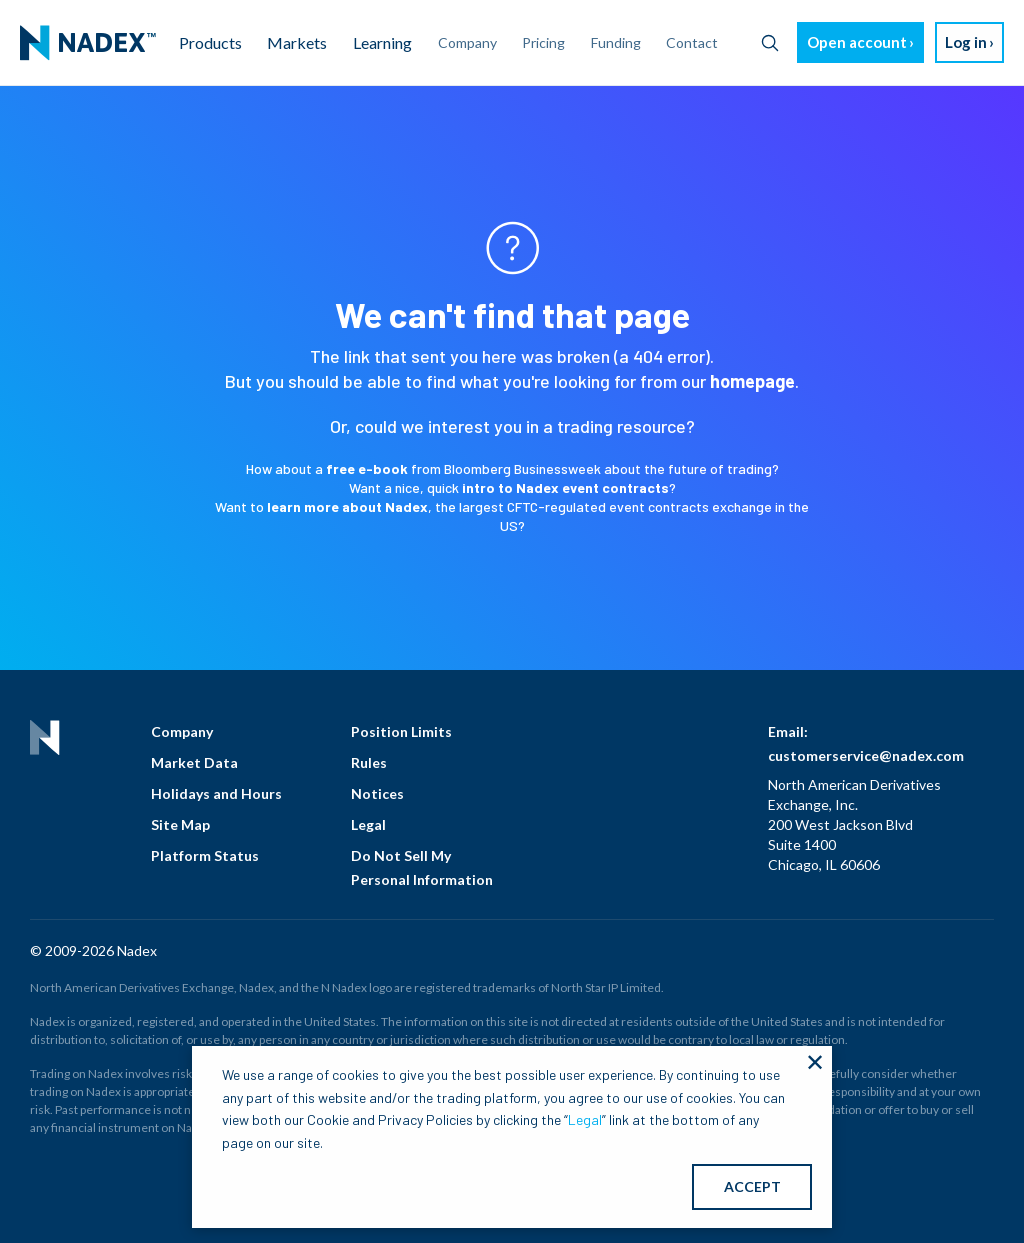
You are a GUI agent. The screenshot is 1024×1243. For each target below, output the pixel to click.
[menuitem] (88, 43)
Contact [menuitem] (692, 42)
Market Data (194, 762)
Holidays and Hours (216, 793)
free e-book (367, 468)
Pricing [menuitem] (543, 42)
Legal (368, 824)
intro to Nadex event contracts (565, 487)
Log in (966, 42)
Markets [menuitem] (297, 42)
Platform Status (205, 855)
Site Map (180, 824)
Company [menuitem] (467, 42)
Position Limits (401, 731)
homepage (752, 381)
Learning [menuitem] (382, 42)
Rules (369, 762)
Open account (857, 42)
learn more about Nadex (347, 506)
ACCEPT (752, 1186)
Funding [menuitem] (616, 42)
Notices (377, 793)
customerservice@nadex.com (866, 755)
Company (182, 731)
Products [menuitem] (210, 42)
